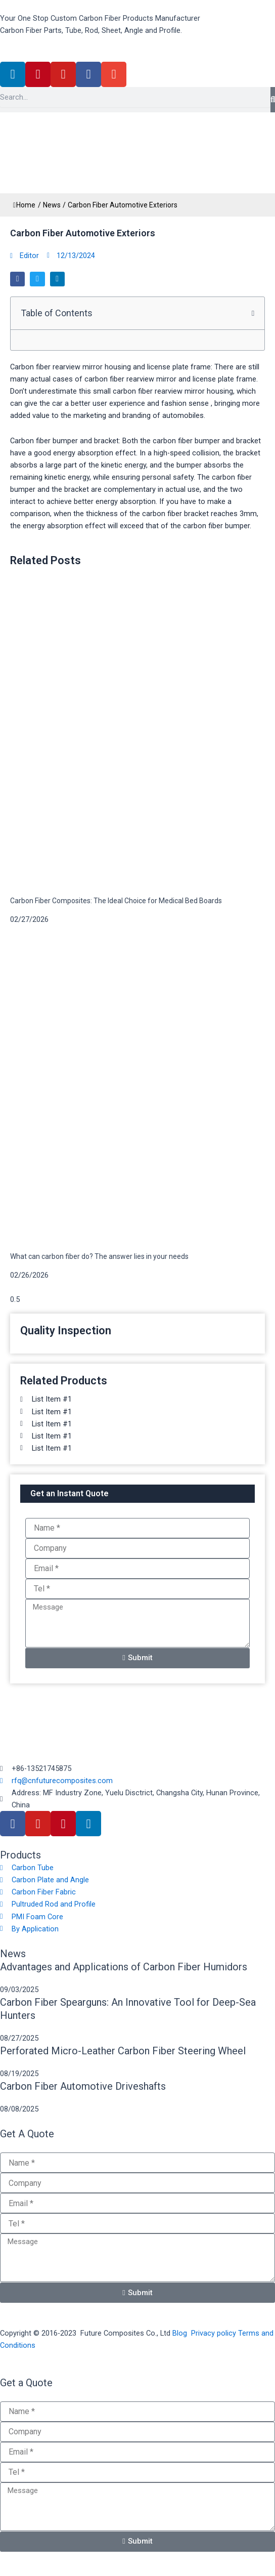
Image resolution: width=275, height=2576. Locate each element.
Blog (179, 2333)
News (52, 205)
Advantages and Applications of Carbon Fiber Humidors (123, 1967)
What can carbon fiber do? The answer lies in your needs (99, 1256)
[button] (17, 279)
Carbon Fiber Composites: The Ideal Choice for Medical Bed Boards (116, 901)
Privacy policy (213, 2333)
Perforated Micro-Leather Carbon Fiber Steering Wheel (123, 2051)
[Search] (272, 99)
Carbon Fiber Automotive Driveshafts (83, 2086)
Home (24, 205)
